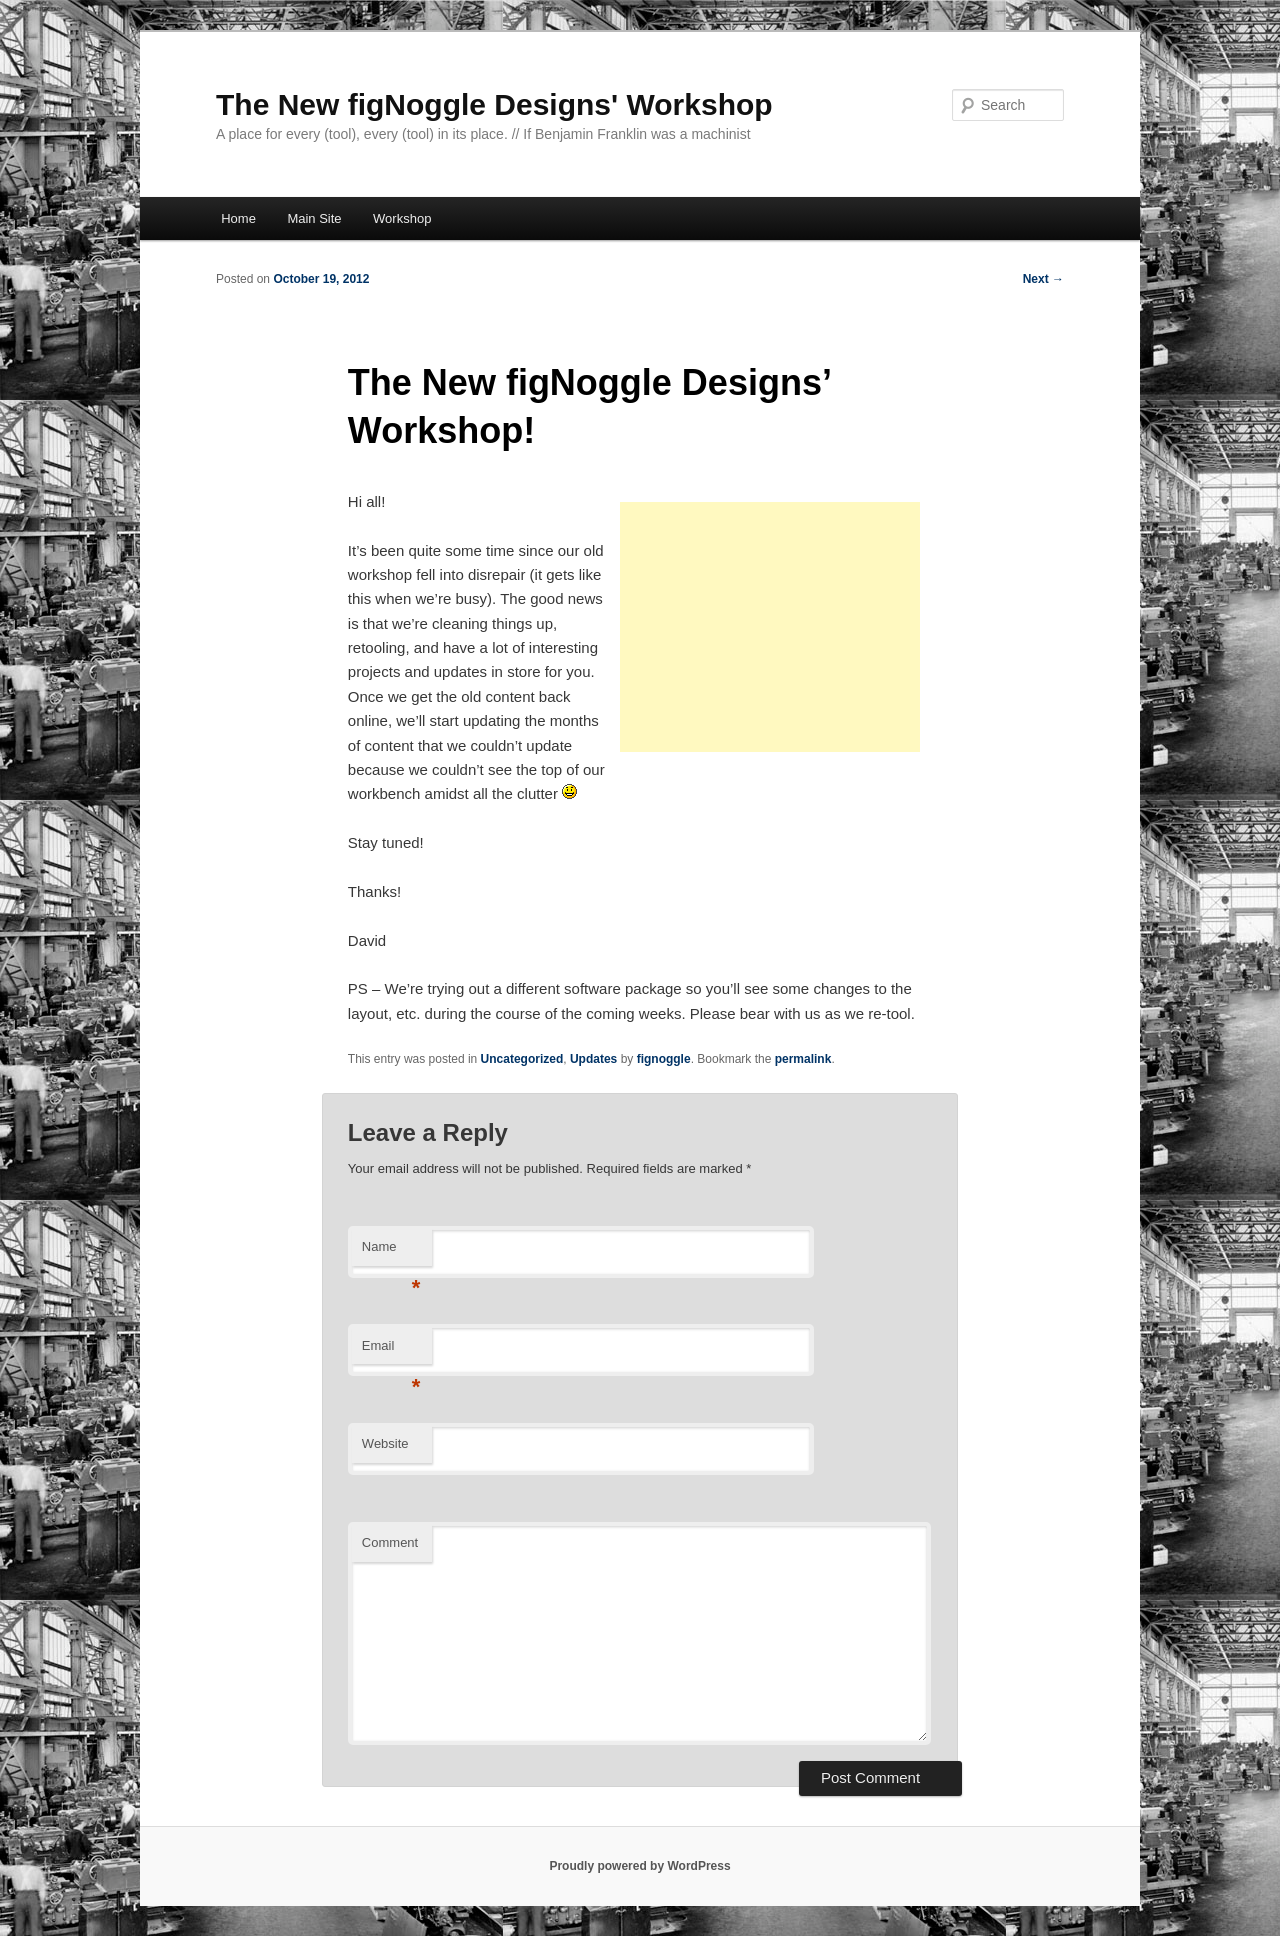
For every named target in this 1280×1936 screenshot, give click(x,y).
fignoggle (664, 1059)
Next (1043, 279)
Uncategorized (522, 1059)
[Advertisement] (770, 627)
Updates (593, 1059)
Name (391, 1252)
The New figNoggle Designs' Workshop (494, 104)
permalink (803, 1059)
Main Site (314, 218)
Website (385, 1443)
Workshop (402, 218)
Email (391, 1351)
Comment (390, 1542)
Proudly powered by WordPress (639, 1866)
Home (238, 218)
